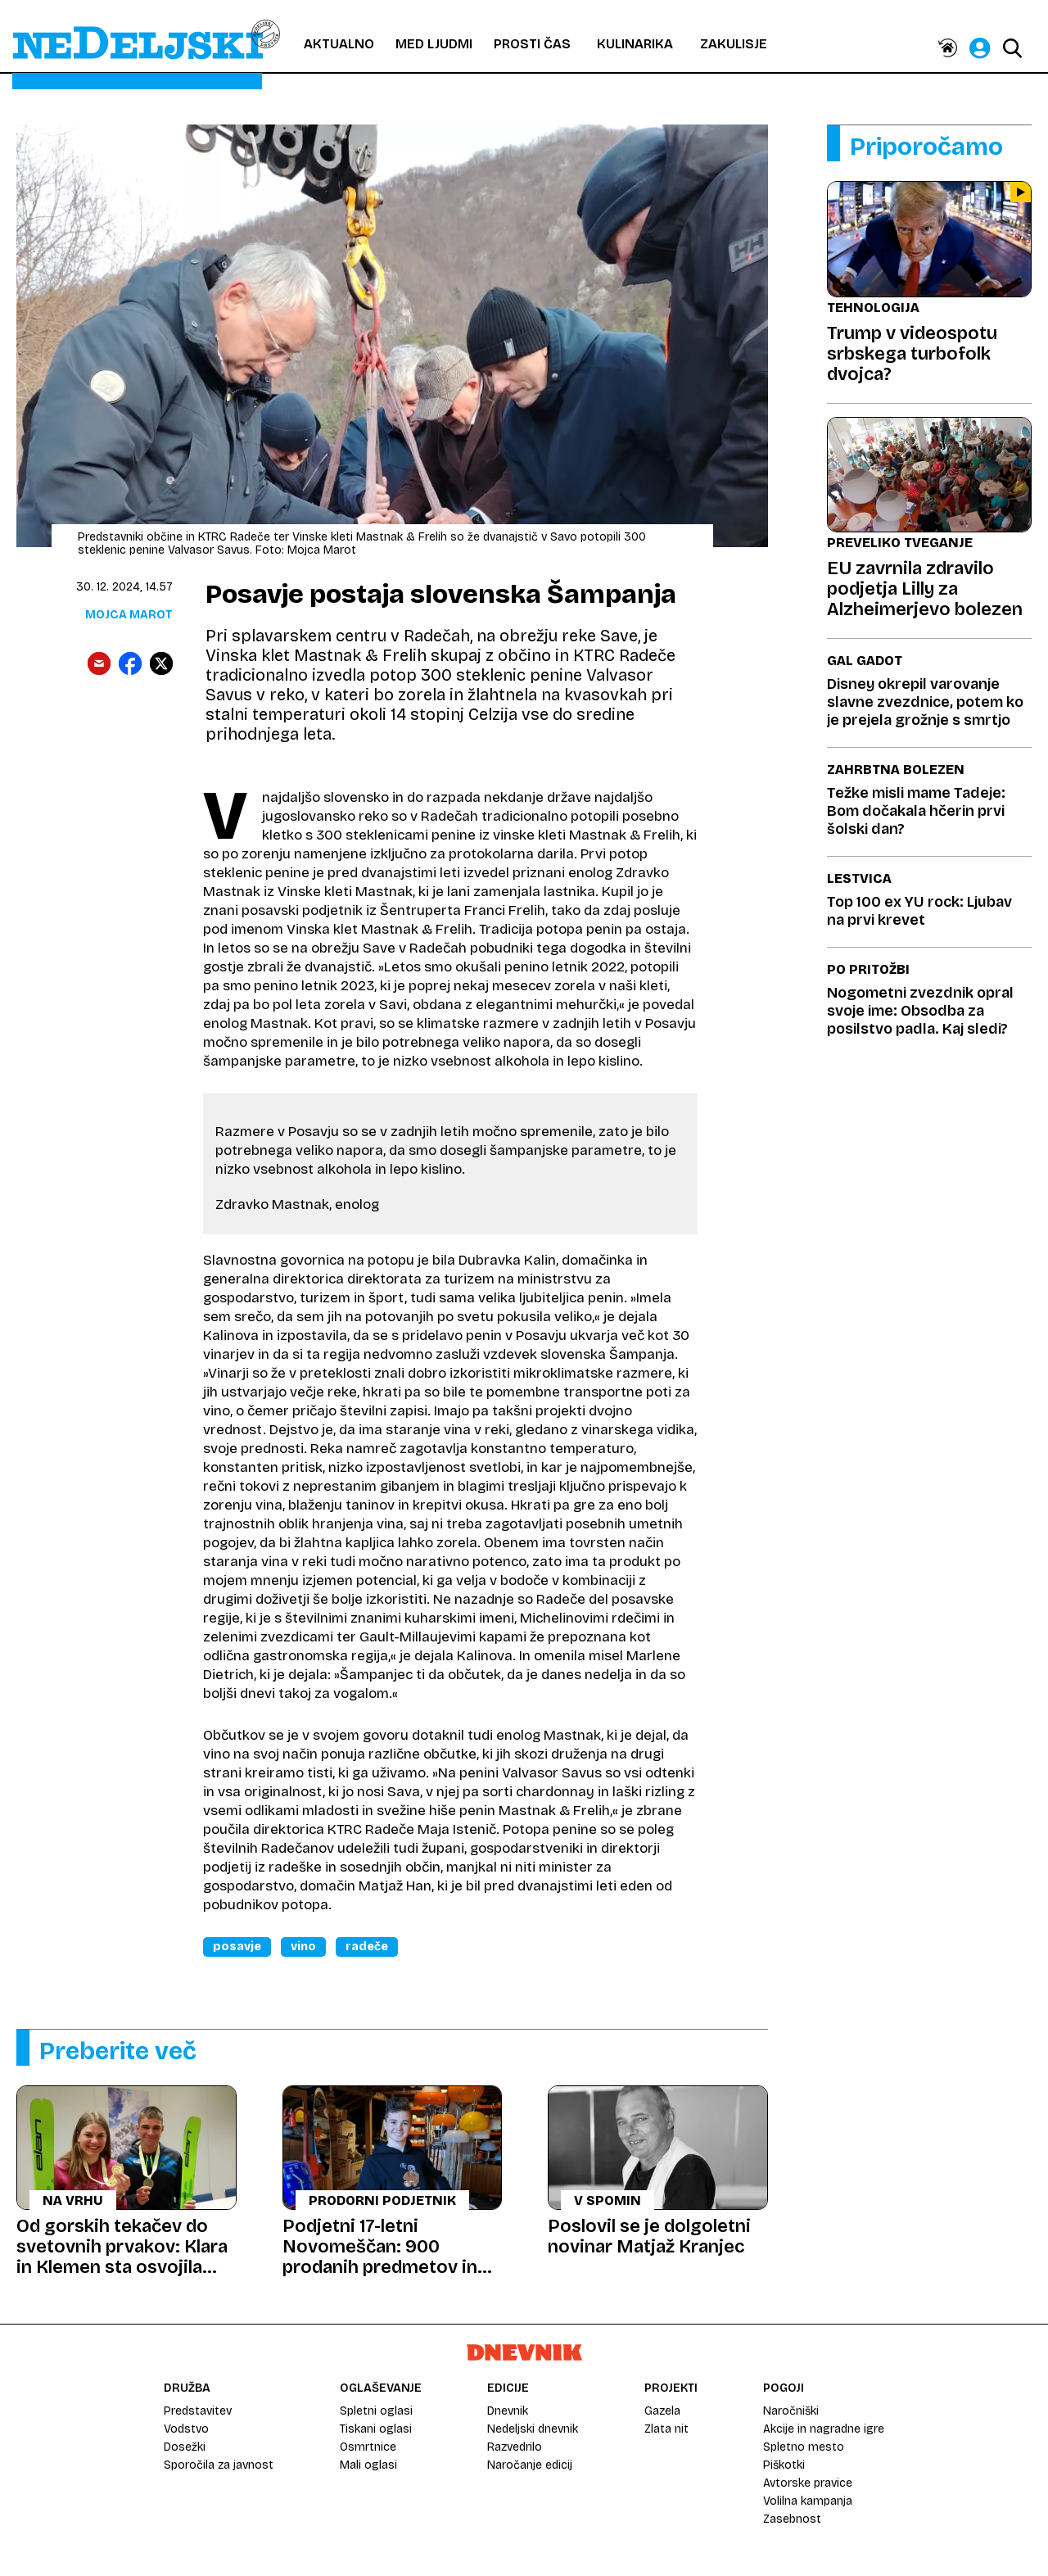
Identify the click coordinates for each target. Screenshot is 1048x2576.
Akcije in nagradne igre (823, 2429)
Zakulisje (733, 44)
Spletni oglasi (376, 2411)
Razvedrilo (514, 2447)
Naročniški (791, 2411)
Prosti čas (532, 44)
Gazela (662, 2411)
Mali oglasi (368, 2465)
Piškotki (784, 2465)
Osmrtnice (368, 2447)
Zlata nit (666, 2429)
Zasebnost (792, 2519)
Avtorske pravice (807, 2483)
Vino (303, 1947)
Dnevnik (507, 2411)
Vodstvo (186, 2429)
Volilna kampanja (807, 2501)
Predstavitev (198, 2411)
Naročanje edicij (529, 2465)
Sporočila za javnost (218, 2465)
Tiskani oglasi (376, 2429)
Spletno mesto (803, 2447)
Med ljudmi (433, 44)
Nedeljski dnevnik (532, 2429)
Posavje (237, 1947)
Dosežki (185, 2447)
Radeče (367, 1947)
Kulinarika (635, 44)
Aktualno (339, 44)
